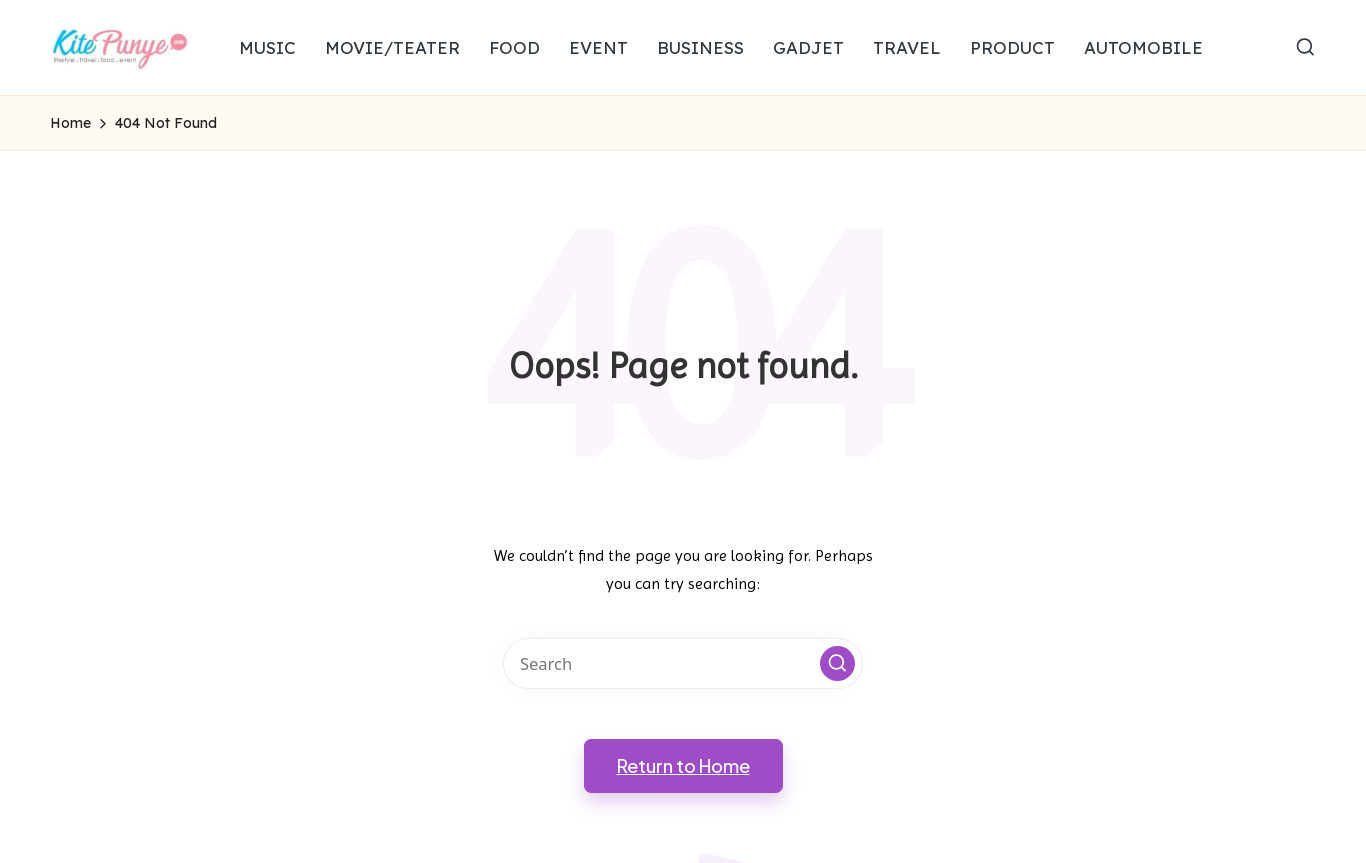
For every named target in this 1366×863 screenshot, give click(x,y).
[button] (837, 663)
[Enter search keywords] (683, 663)
